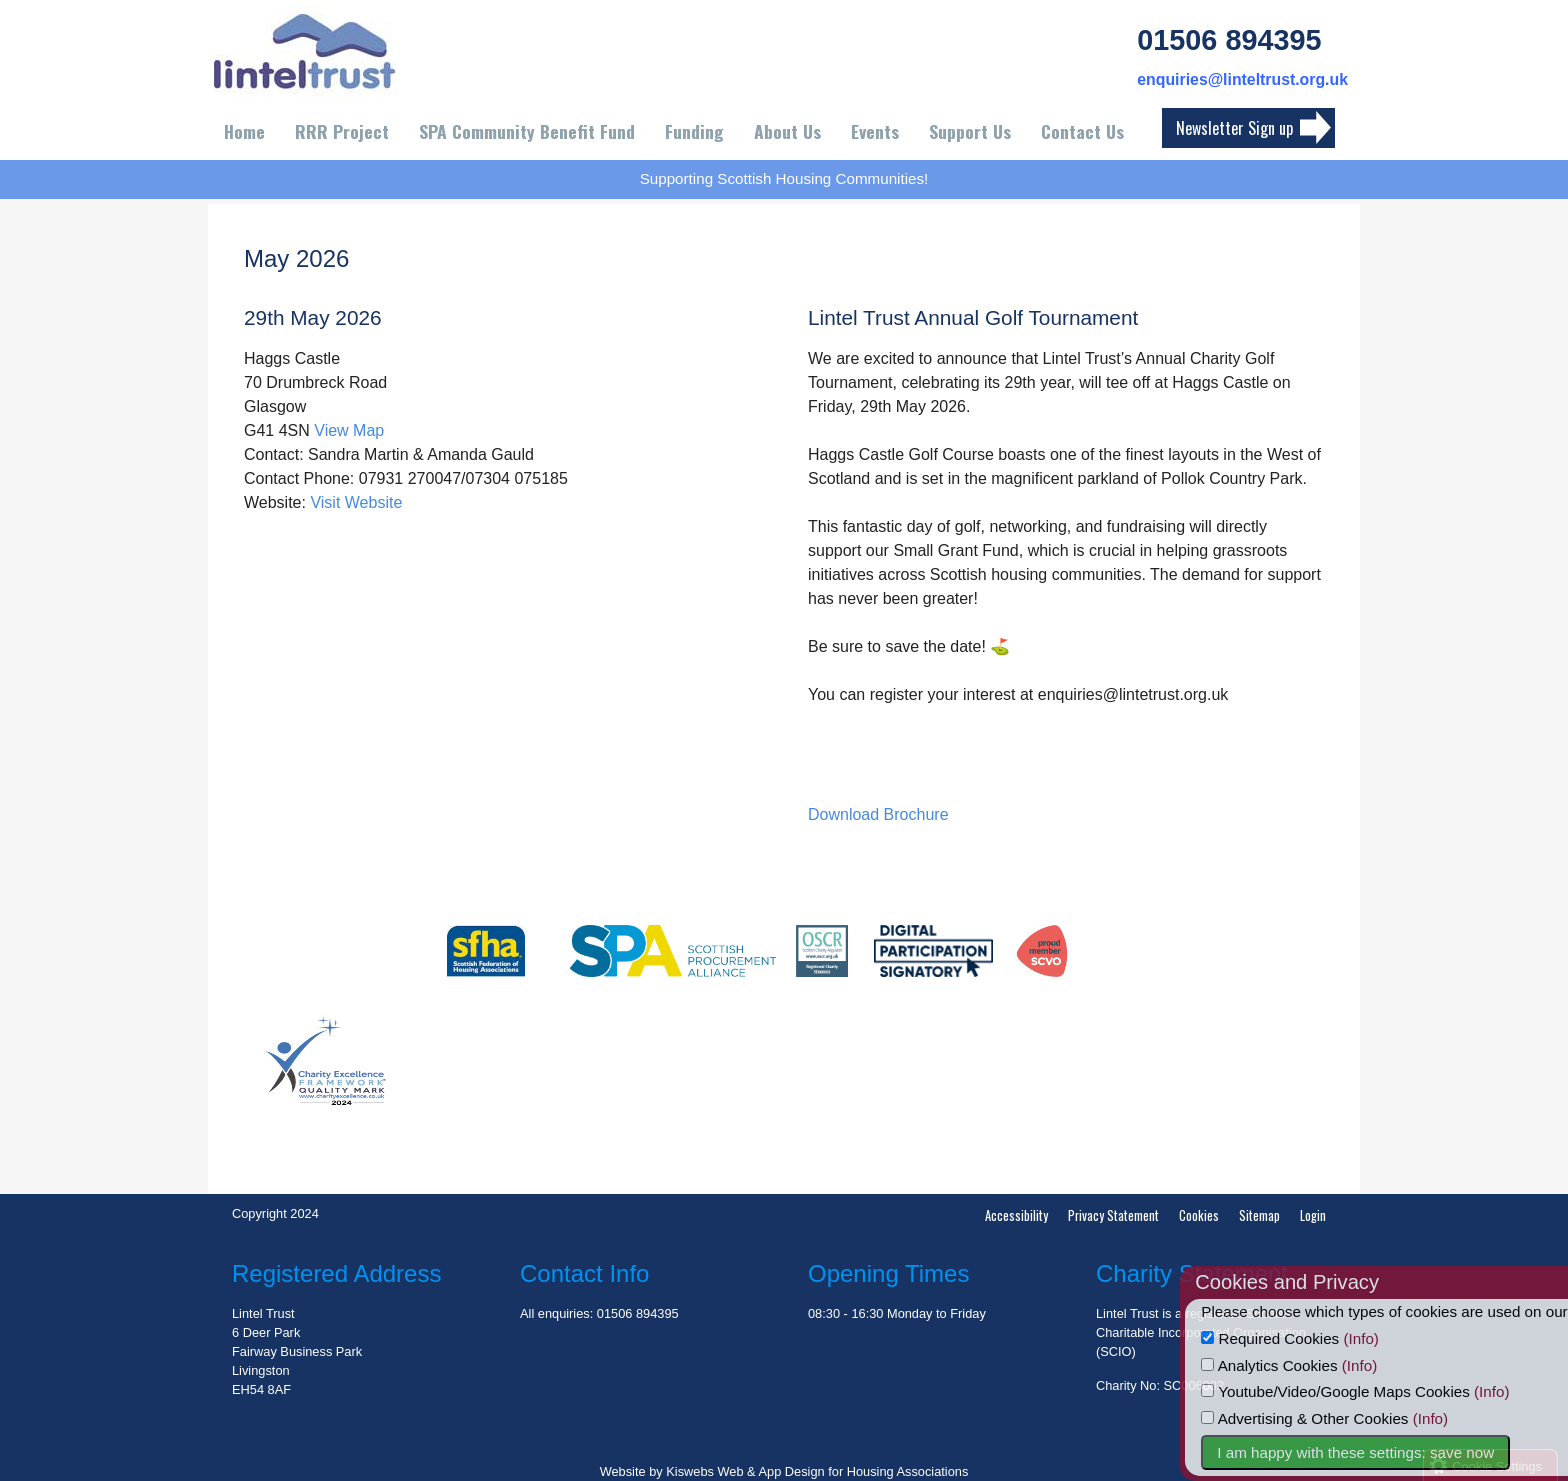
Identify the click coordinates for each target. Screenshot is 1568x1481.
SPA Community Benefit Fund (527, 131)
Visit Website (356, 502)
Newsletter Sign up (1234, 128)
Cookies (1199, 1215)
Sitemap (1259, 1215)
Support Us (970, 131)
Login (1313, 1215)
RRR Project (342, 131)
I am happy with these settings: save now (1390, 1452)
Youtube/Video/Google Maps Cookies (1370, 1391)
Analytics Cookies (1304, 1365)
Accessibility (1016, 1215)
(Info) (1395, 1338)
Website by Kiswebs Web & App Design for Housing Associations (784, 1471)
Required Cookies (1305, 1338)
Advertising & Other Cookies (1339, 1418)
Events (875, 131)
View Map (349, 430)
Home (244, 131)
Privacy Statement (1113, 1215)
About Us (787, 131)
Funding (694, 131)
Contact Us (1082, 131)
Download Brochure (878, 814)
